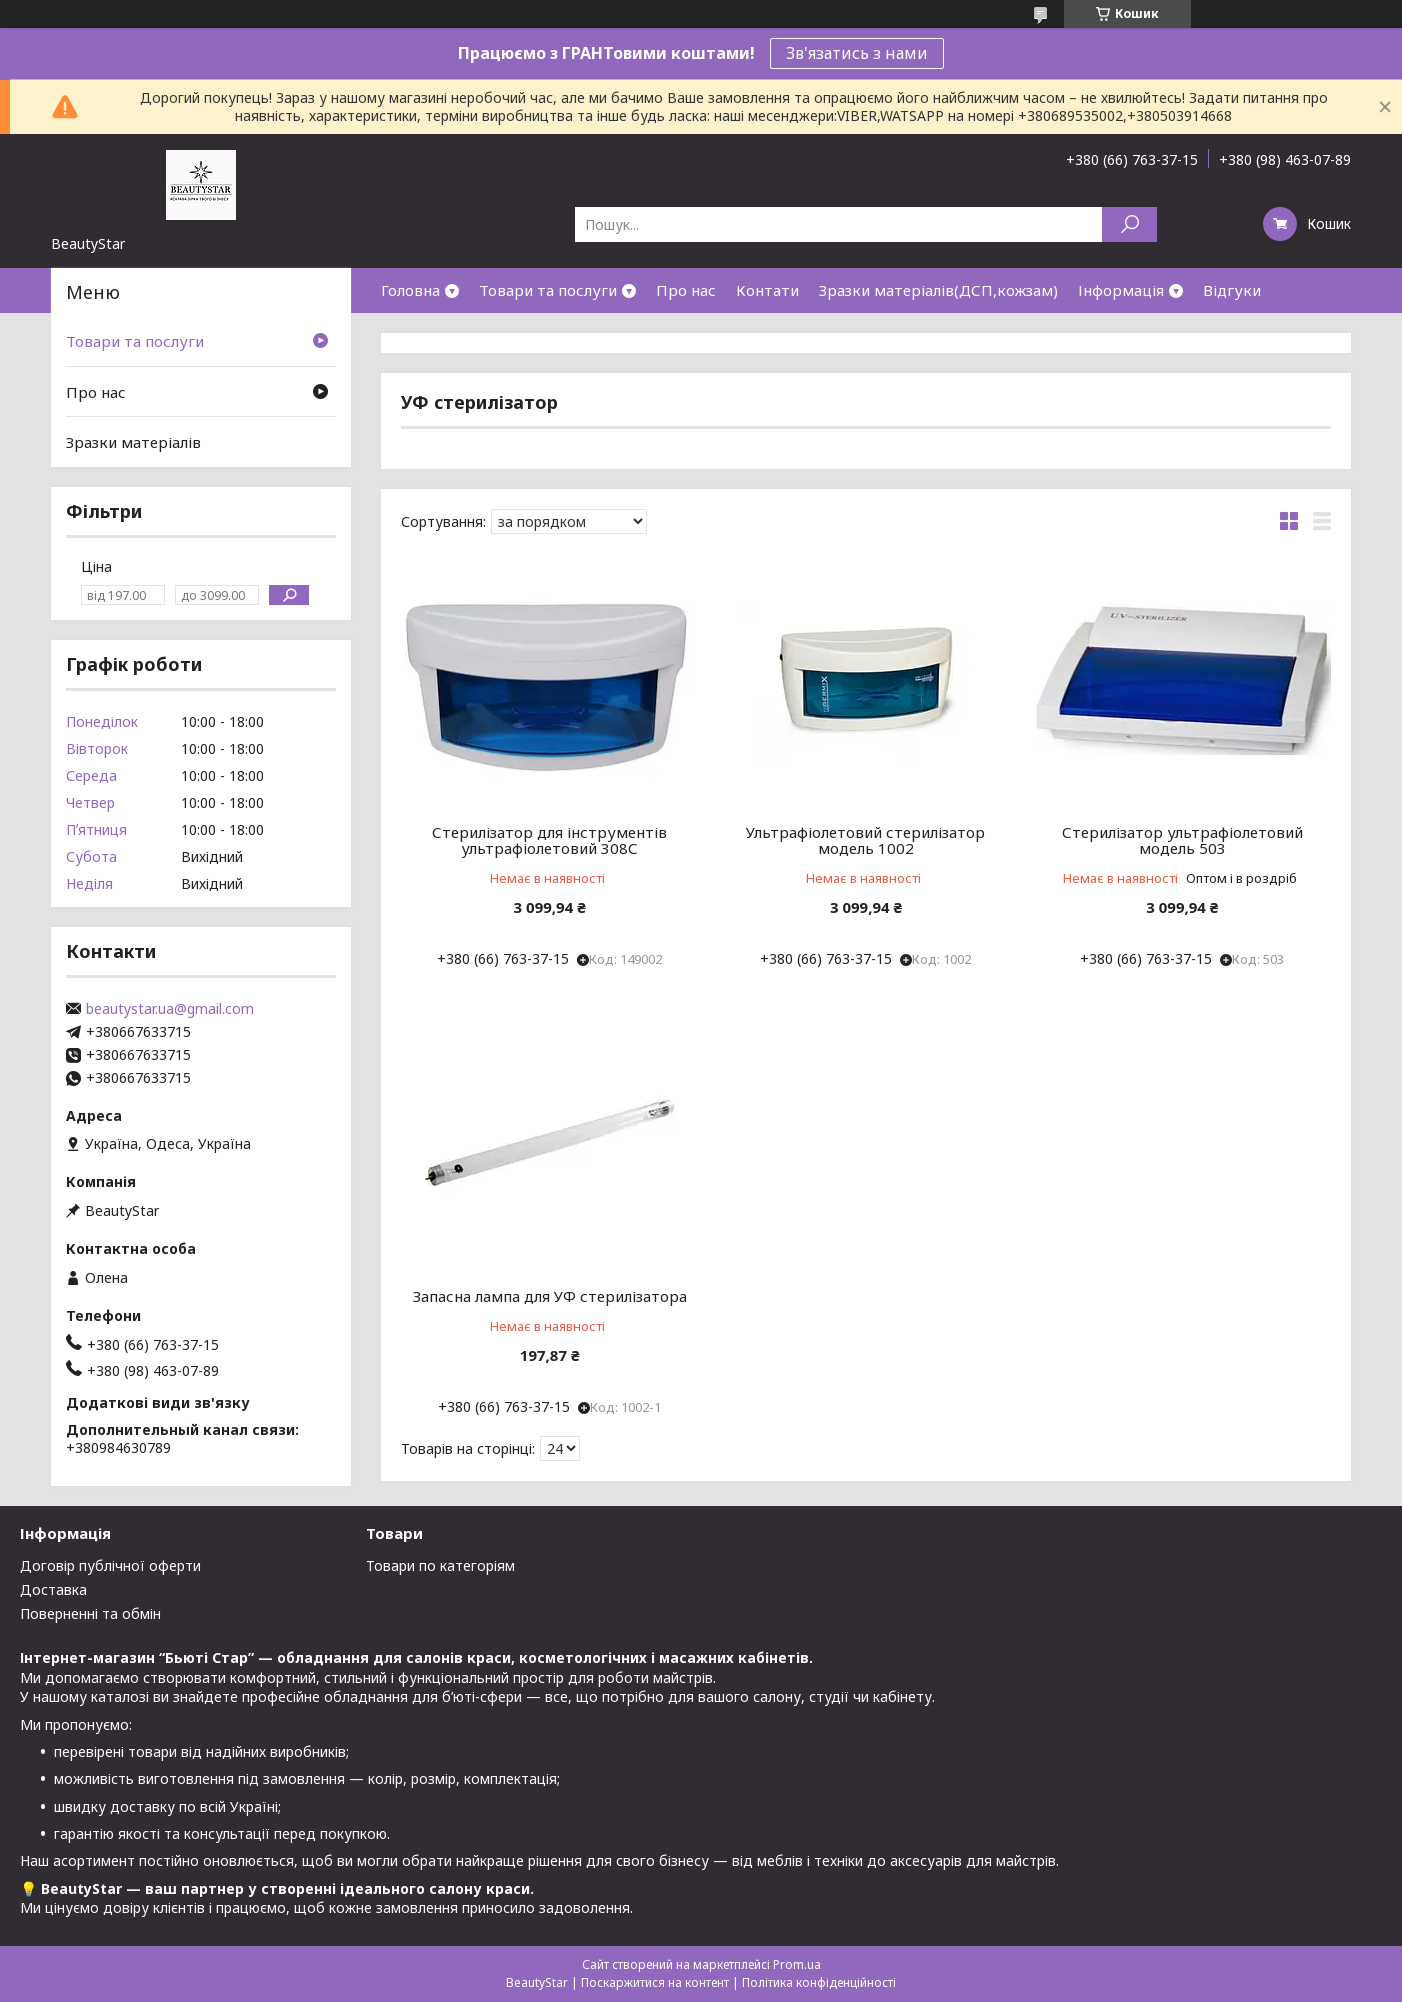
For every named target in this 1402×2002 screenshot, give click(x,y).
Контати (767, 290)
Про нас (686, 290)
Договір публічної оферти (110, 1565)
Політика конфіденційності (819, 1982)
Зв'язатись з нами (857, 53)
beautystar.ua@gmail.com (170, 1009)
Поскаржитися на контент (655, 1982)
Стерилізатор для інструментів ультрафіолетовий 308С (549, 840)
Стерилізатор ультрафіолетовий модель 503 (1182, 840)
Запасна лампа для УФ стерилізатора (550, 1296)
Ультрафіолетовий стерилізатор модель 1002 (865, 840)
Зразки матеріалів (133, 442)
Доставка (53, 1589)
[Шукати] (1129, 224)
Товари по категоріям (440, 1565)
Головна (410, 290)
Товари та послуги (548, 290)
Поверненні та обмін (90, 1613)
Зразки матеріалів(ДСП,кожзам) (938, 290)
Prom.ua (797, 1964)
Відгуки (1232, 290)
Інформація (1121, 290)
